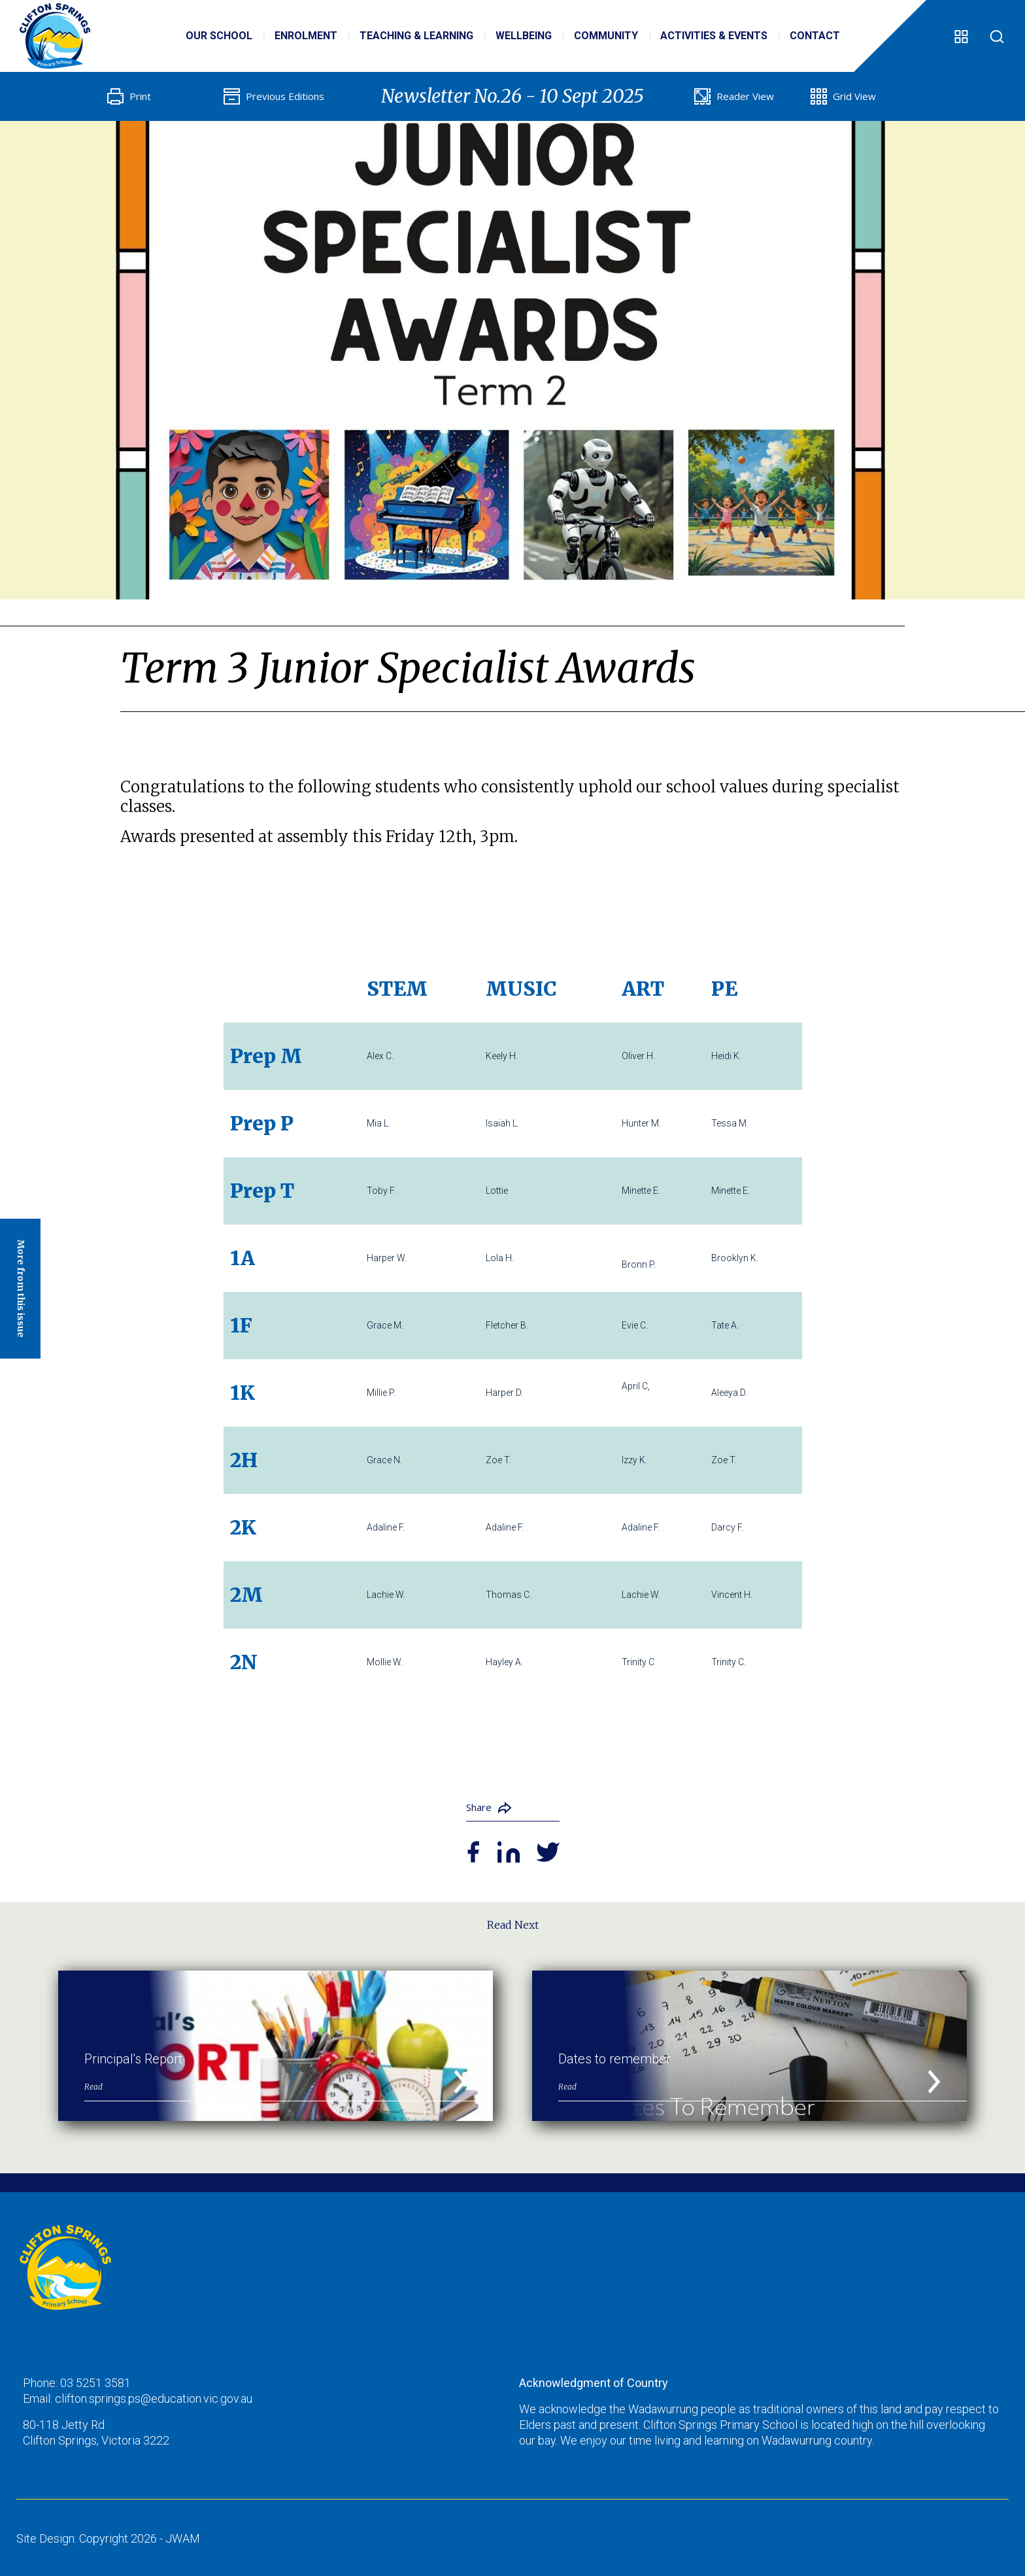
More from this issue (21, 1289)
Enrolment (306, 35)
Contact (815, 35)
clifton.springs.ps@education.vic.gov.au (153, 2398)
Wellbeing (524, 35)
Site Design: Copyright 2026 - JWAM (108, 2538)
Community (606, 35)
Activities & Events (713, 35)
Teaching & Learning (416, 35)
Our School (219, 35)
